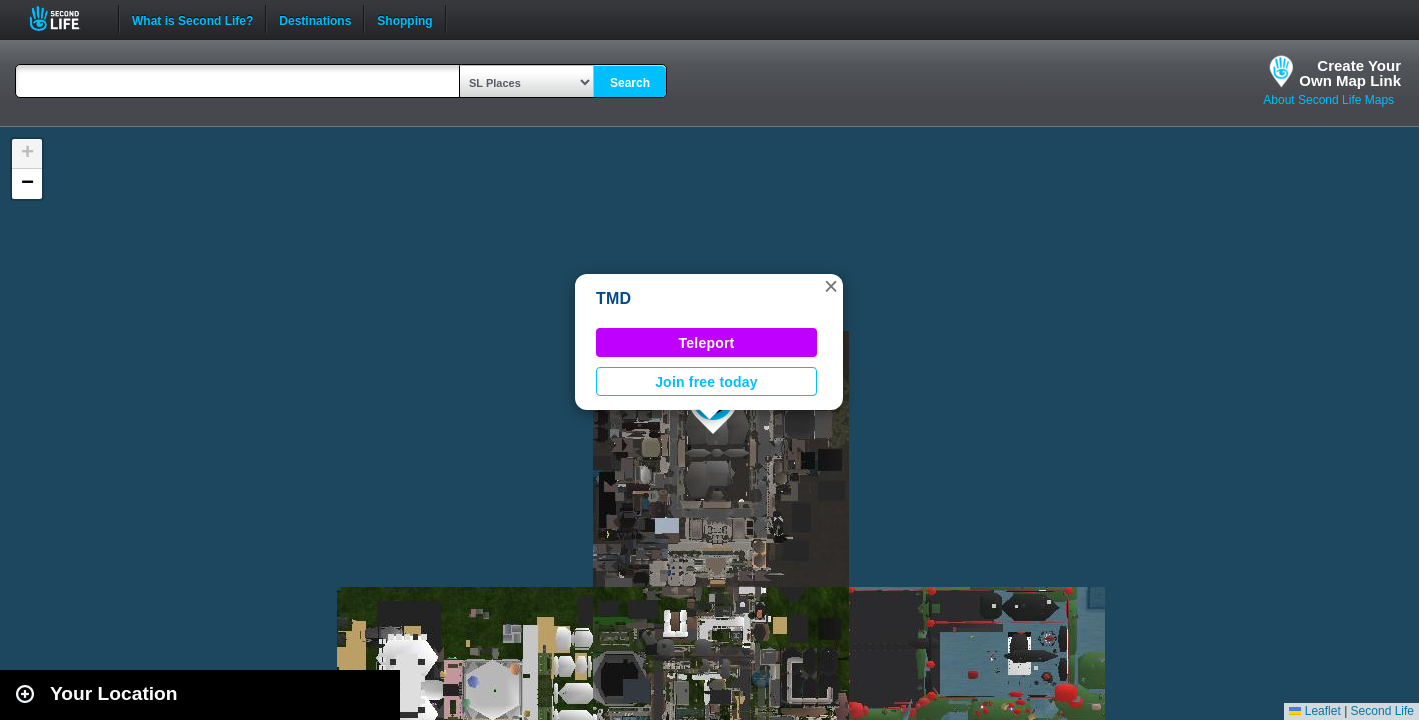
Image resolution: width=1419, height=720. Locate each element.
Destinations (315, 19)
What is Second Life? (192, 19)
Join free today (706, 382)
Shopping (404, 19)
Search (630, 83)
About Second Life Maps (1328, 100)
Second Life (65, 18)
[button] (831, 286)
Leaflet (1314, 711)
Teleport (707, 343)
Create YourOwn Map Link (1350, 73)
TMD (613, 298)
